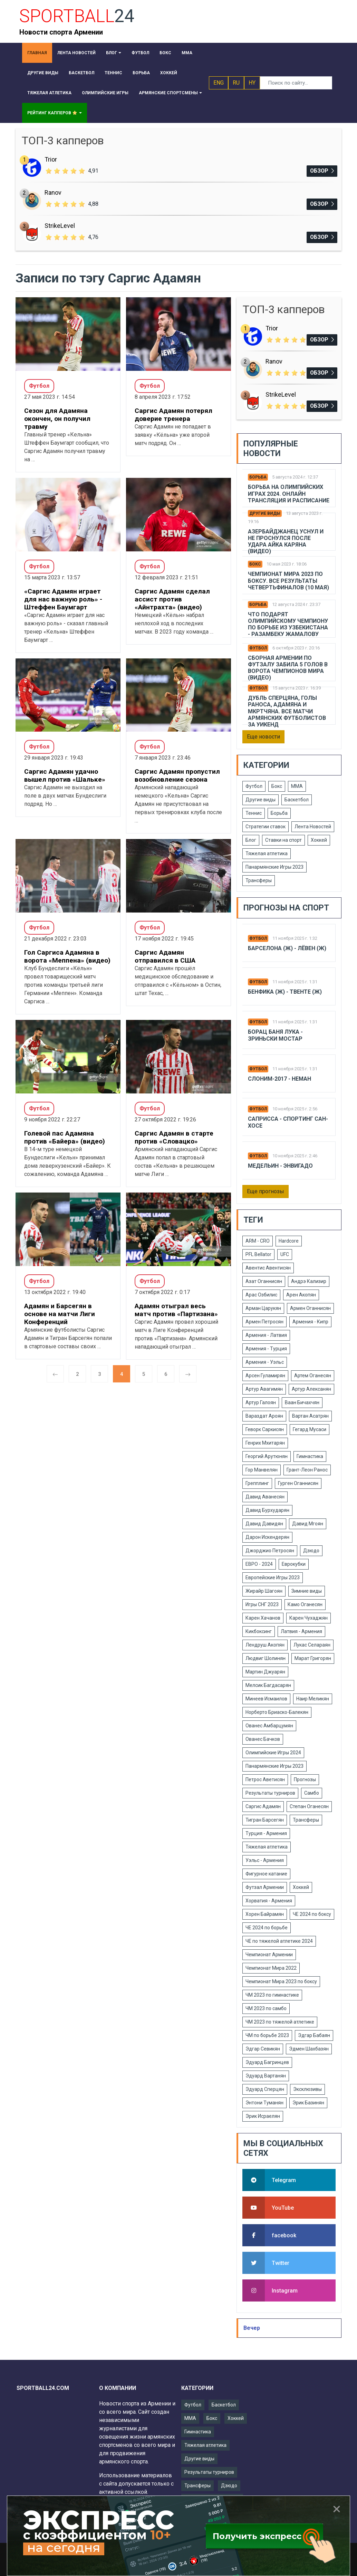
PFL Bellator (258, 1254)
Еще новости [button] (263, 736)
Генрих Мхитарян (265, 1443)
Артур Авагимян (264, 1389)
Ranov (53, 192)
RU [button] (236, 82)
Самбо (311, 1793)
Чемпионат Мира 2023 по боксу (281, 1981)
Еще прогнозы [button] (265, 1191)
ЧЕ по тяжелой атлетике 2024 (279, 1941)
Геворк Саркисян (264, 1429)
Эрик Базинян (308, 2102)
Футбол (258, 648)
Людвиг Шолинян (265, 1658)
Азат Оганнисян (263, 1281)
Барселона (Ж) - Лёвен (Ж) (287, 948)
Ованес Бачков (262, 1739)
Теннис (253, 813)
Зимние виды (306, 1591)
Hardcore (289, 1241)
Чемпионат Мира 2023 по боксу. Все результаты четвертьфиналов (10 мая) (288, 580)
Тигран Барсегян (264, 1820)
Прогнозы (305, 1779)
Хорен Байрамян (264, 1914)
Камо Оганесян (305, 1604)
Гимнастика (310, 1456)
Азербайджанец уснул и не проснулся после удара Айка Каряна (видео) (286, 541)
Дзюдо (311, 1550)
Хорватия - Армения (268, 1900)
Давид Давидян (264, 1523)
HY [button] (252, 82)
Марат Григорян (313, 1658)
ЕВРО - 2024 (259, 1564)
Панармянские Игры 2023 (274, 867)
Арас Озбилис (261, 1294)
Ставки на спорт (283, 840)
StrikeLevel (60, 225)
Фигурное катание (266, 1873)
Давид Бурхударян (267, 1510)
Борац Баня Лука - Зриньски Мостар (275, 1035)
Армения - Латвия (266, 1335)
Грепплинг (257, 1483)
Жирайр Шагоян (263, 1591)
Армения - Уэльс (264, 1362)
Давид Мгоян (307, 1523)
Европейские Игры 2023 (272, 1577)
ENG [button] (218, 82)
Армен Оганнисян (310, 1308)
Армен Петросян (264, 1321)
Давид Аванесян (264, 1496)
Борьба (258, 477)
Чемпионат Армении (269, 1954)
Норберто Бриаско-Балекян (276, 1712)
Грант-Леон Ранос (307, 1470)
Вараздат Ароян (264, 1416)
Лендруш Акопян (264, 1645)
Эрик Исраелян (262, 2116)
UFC (284, 1254)
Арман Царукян (263, 1308)
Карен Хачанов (262, 1618)
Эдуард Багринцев (267, 2062)
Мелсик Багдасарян (268, 1685)
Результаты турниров (270, 1793)
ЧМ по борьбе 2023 (267, 2035)
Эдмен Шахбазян (309, 2049)
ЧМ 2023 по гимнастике (272, 1995)
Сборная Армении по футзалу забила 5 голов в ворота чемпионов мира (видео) (288, 668)
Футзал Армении (264, 1887)
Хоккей (319, 840)
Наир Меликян (312, 1698)
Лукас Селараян (311, 1645)
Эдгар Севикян (262, 2049)
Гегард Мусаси (309, 1429)
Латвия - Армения (301, 1631)
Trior (51, 159)
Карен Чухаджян (308, 1618)
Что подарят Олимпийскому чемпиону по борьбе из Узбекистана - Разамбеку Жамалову (288, 624)
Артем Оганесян (312, 1375)
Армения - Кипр (310, 1321)
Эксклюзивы (307, 2089)
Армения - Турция (266, 1348)
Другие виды (264, 513)
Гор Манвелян (261, 1470)
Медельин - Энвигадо (280, 1165)
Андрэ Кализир (308, 1281)
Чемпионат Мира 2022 (271, 1968)
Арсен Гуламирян (265, 1375)
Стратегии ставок (265, 826)
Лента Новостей (313, 826)
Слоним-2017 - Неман (279, 1078)
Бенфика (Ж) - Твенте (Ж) (285, 991)
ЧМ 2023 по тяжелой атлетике (279, 2022)
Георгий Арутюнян (266, 1456)
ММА (297, 786)
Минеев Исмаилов (266, 1698)
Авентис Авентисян (268, 1268)
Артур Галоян (260, 1402)
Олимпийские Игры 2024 (273, 1752)
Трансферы (258, 880)
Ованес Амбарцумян (269, 1725)
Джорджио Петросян (269, 1550)
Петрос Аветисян (265, 1779)
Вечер (251, 2328)
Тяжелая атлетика (266, 853)
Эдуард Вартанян (265, 2075)
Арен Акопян (301, 1294)
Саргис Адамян (263, 1806)
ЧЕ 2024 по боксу (312, 1914)
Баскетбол (296, 799)
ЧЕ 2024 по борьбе (266, 1927)
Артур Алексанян (311, 1389)
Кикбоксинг (258, 1631)
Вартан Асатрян (310, 1416)
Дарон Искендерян (267, 1537)
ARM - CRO (257, 1241)
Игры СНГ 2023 (262, 1604)
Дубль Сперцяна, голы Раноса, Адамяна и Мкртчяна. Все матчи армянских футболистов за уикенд (287, 711)
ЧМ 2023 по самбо (266, 2008)
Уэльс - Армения (264, 1860)
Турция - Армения (266, 1833)
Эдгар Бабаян (314, 2035)
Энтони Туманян (264, 2102)
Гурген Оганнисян (298, 1483)
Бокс (255, 564)
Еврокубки (294, 1564)
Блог (250, 840)
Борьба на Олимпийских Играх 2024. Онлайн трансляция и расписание (288, 493)
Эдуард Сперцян (264, 2089)
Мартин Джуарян (265, 1672)
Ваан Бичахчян (302, 1402)
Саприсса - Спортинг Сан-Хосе (288, 1122)
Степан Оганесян (309, 1806)
